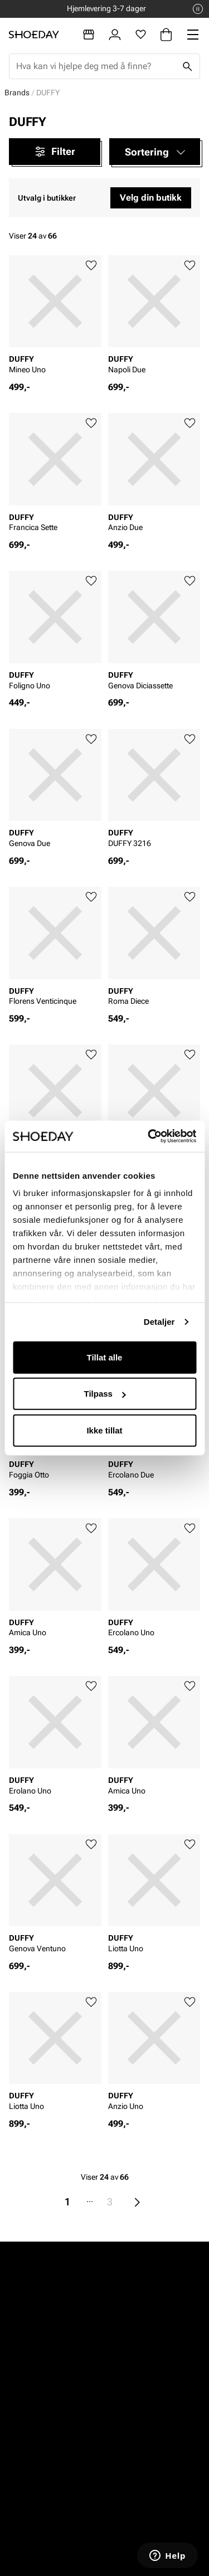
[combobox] (95, 66)
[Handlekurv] (166, 34)
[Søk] (187, 66)
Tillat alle (105, 1357)
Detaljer (159, 1321)
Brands (17, 92)
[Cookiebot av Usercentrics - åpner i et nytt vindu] (148, 1136)
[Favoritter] (140, 34)
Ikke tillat (104, 1430)
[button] (155, 151)
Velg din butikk (151, 197)
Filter (54, 151)
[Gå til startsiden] (34, 34)
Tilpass (105, 1393)
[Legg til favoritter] (91, 265)
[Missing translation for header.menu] (193, 34)
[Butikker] (88, 34)
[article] (55, 318)
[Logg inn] (114, 34)
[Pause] (198, 9)
